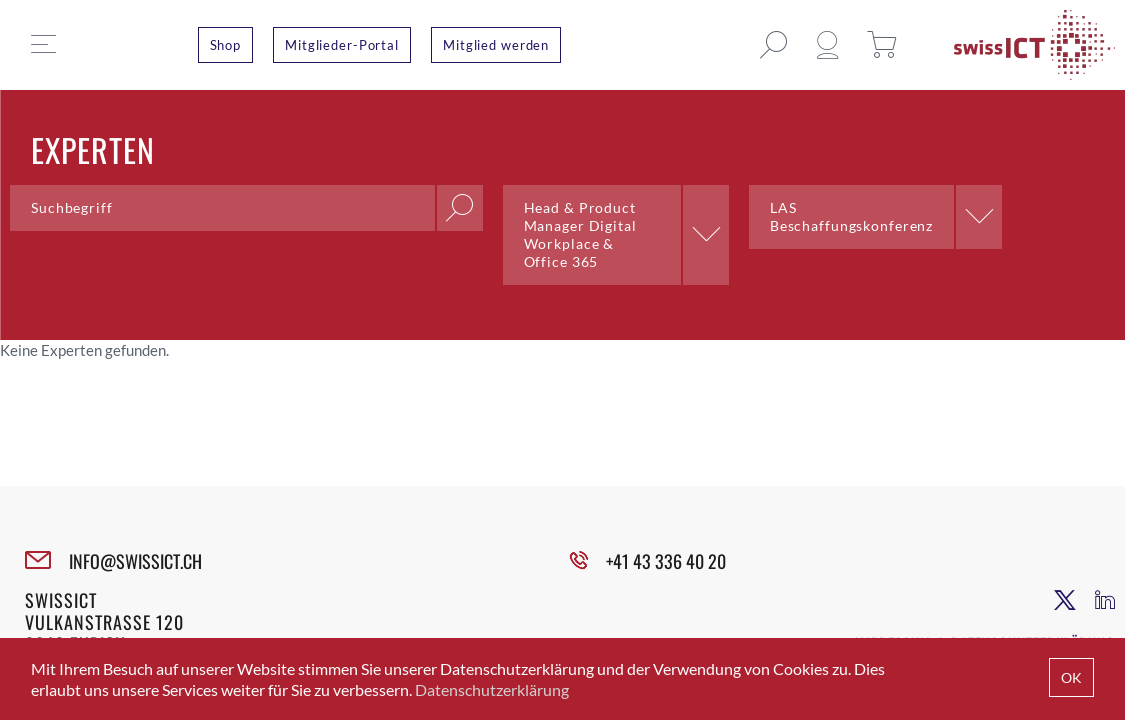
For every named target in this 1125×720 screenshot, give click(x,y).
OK (1071, 677)
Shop (226, 45)
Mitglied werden (496, 45)
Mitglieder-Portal (342, 45)
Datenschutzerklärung (492, 689)
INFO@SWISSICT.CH (135, 561)
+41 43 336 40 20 (666, 561)
